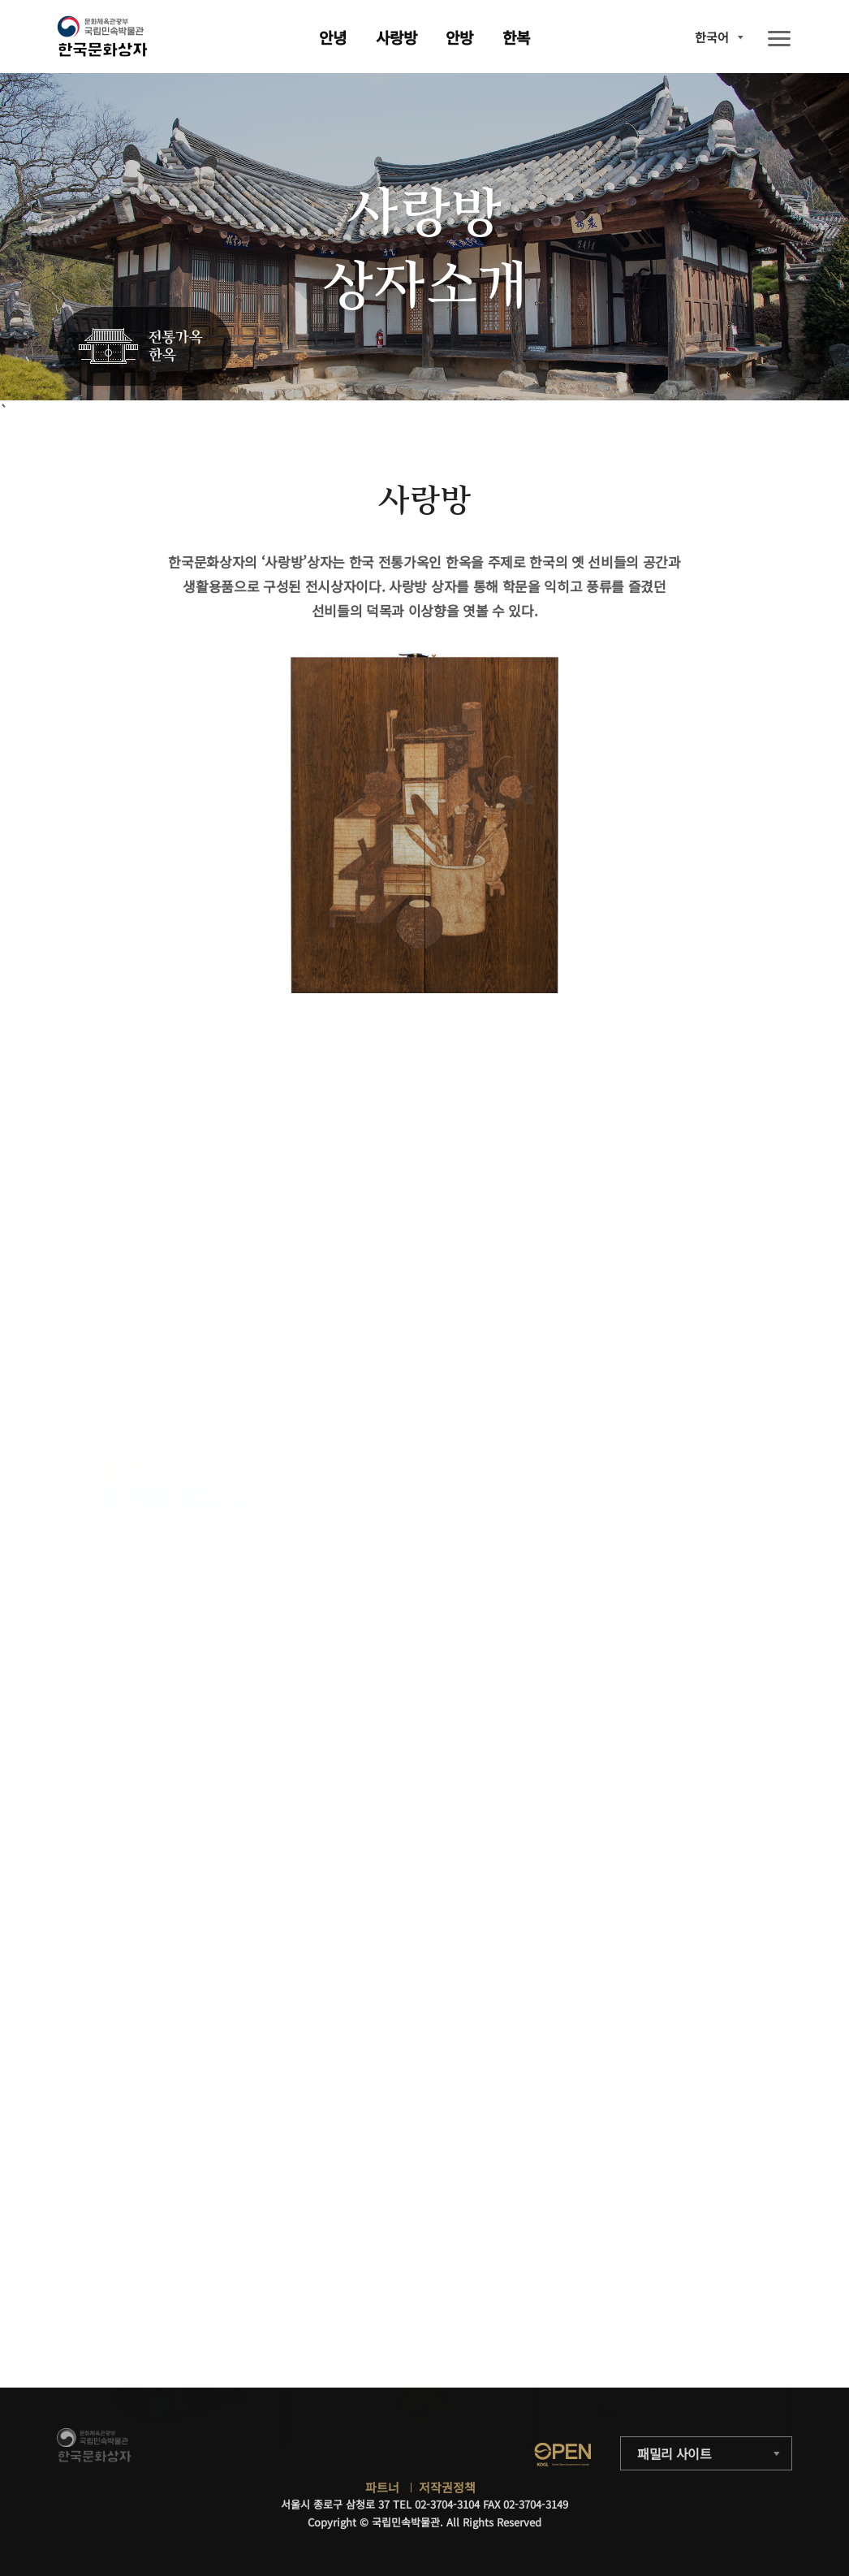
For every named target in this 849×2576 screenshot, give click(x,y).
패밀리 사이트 (674, 2453)
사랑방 (396, 37)
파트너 (382, 2487)
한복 (516, 37)
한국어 (712, 36)
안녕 (333, 37)
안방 (459, 37)
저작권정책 (447, 2487)
